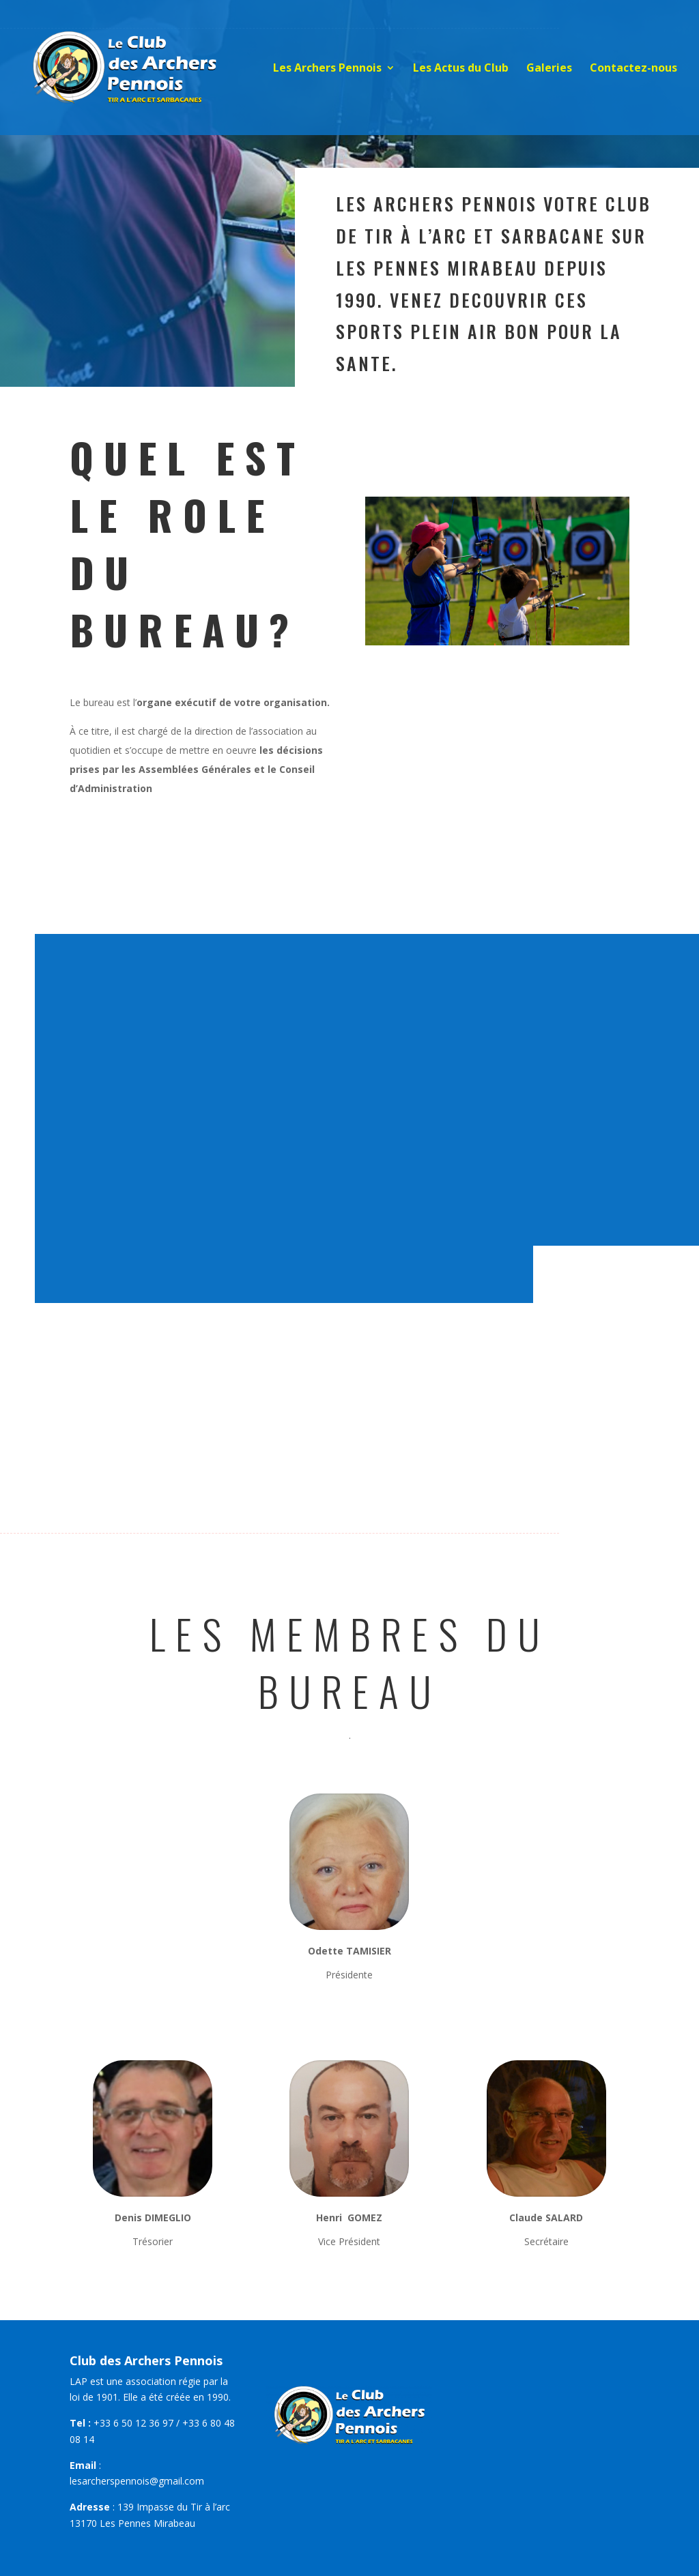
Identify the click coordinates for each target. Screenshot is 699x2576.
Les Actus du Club (461, 69)
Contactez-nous (633, 69)
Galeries (549, 69)
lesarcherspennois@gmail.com (137, 2480)
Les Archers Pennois (327, 69)
